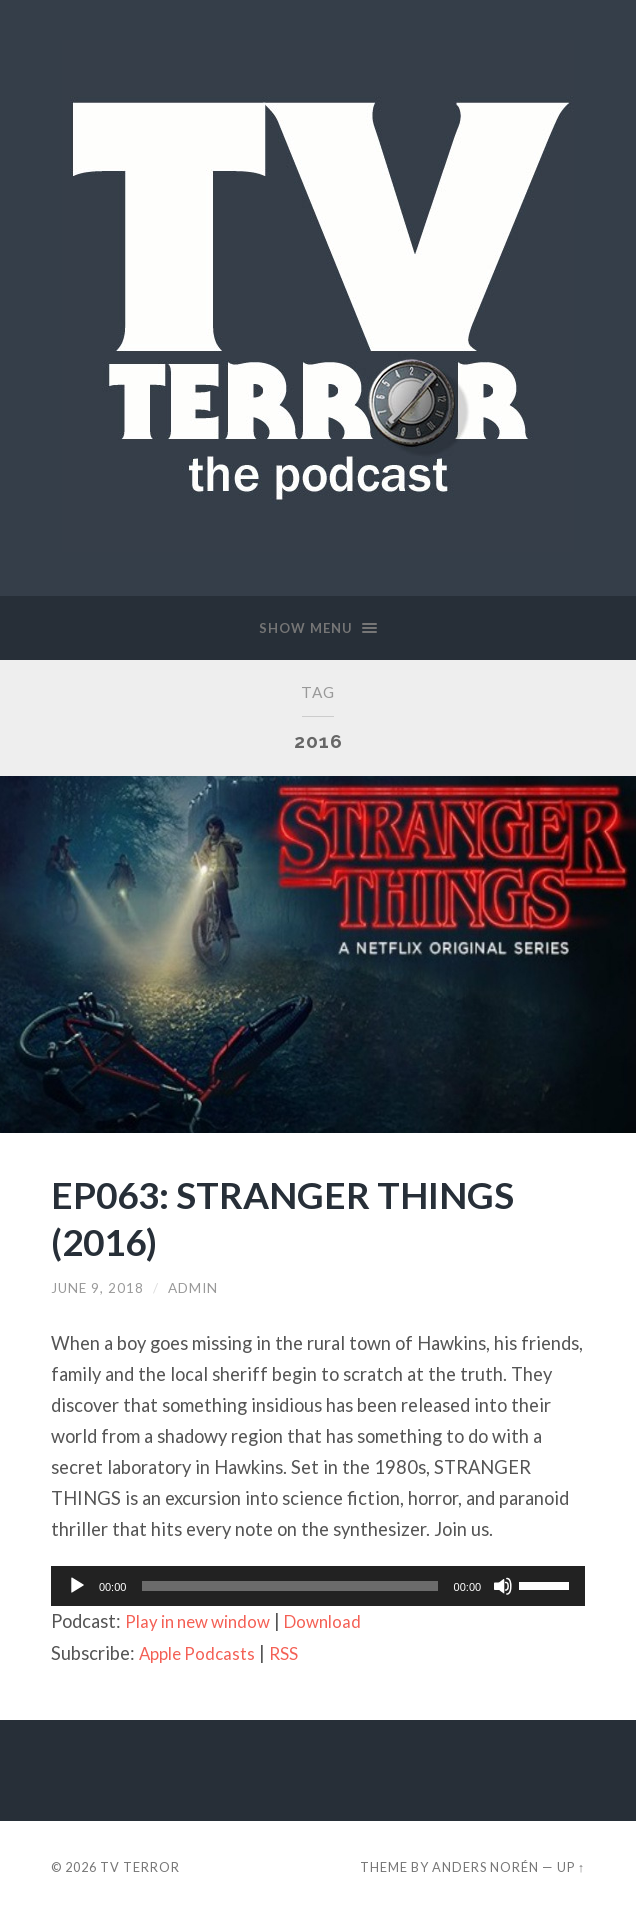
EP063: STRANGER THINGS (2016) (296, 1217)
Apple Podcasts (201, 1653)
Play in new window (204, 1621)
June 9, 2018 (97, 1288)
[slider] (289, 1586)
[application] (318, 1586)
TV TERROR (140, 1867)
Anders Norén (485, 1867)
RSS (293, 1653)
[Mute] (503, 1586)
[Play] (77, 1586)
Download (338, 1621)
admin (193, 1288)
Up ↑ (571, 1867)
